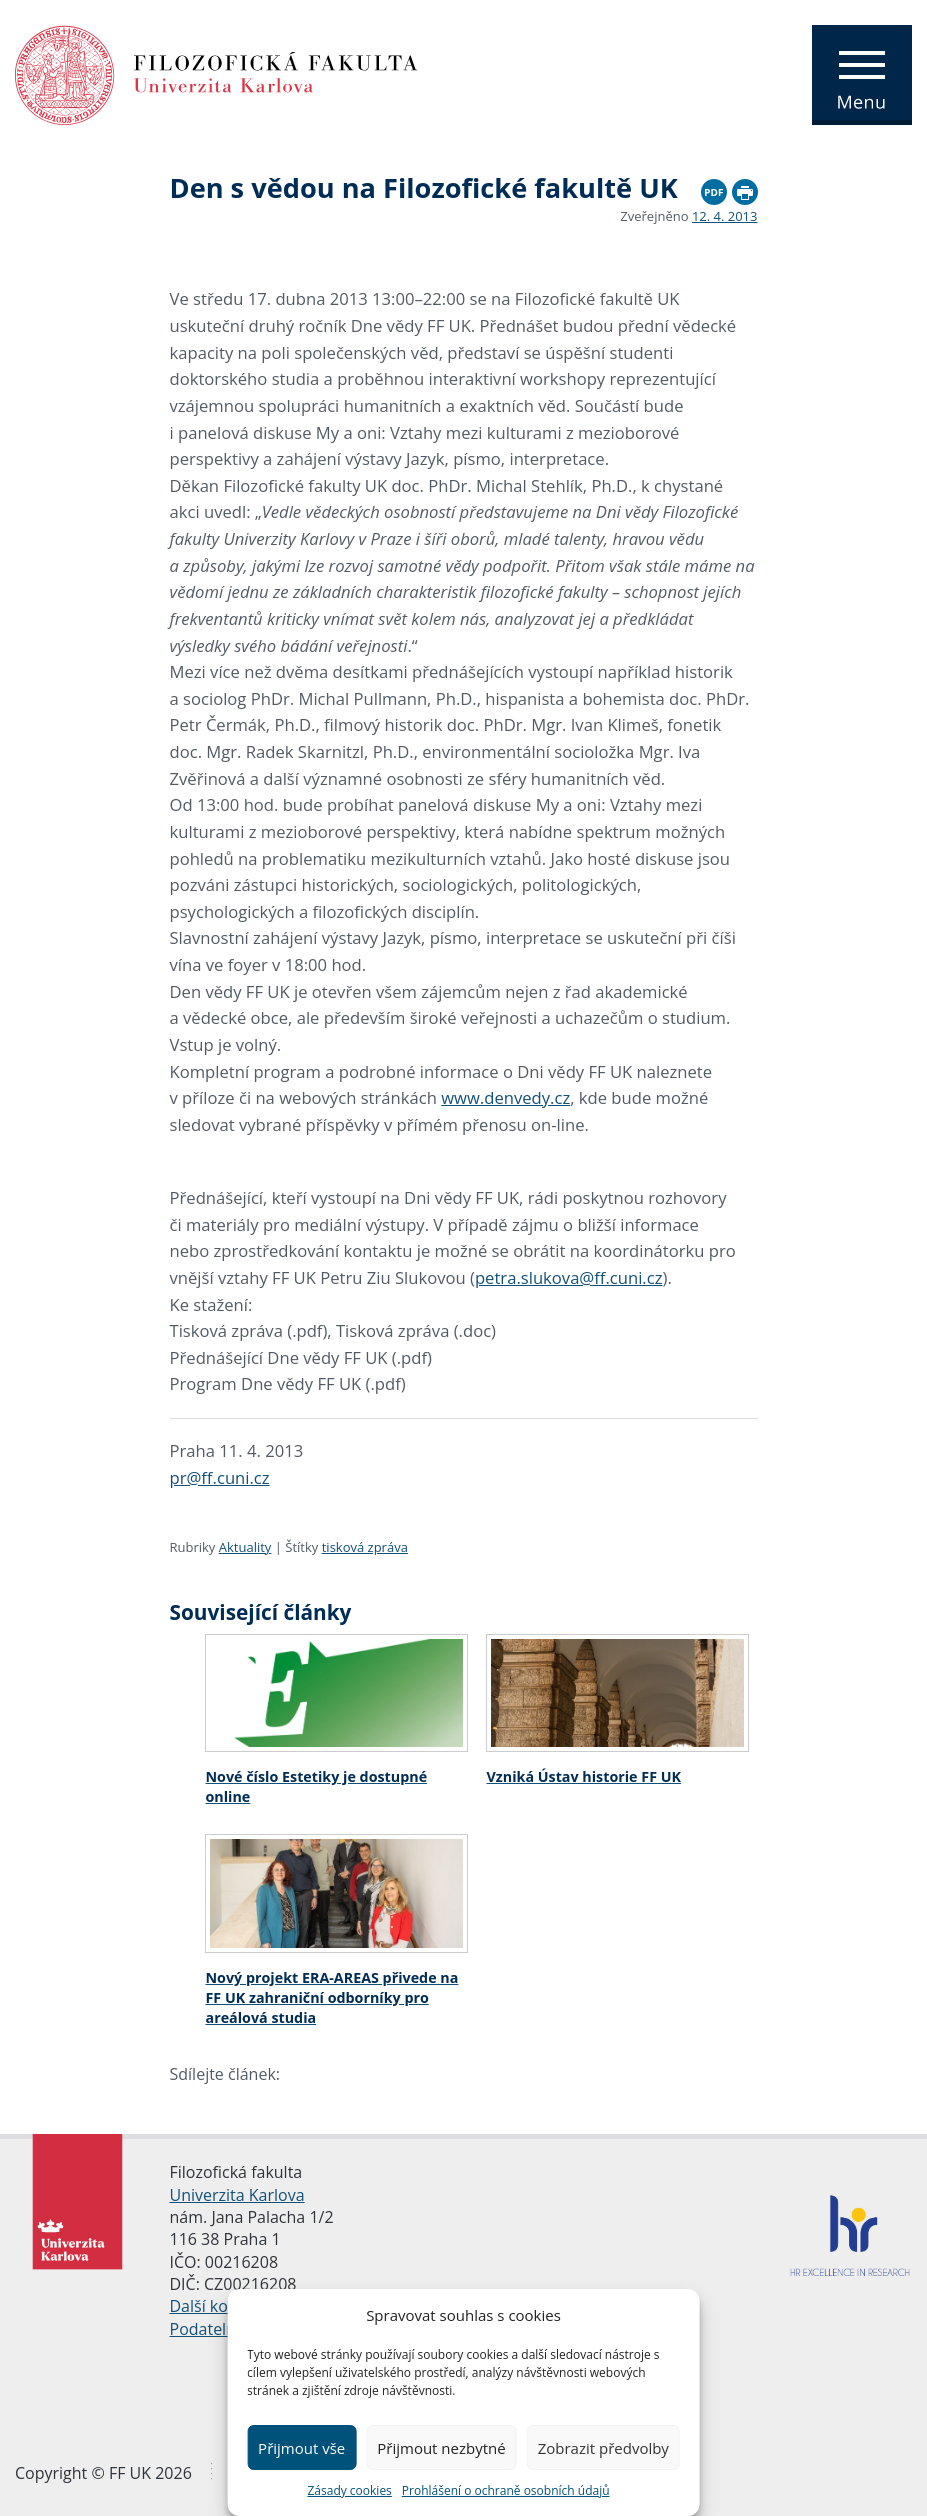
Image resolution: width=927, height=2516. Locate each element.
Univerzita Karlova (237, 2195)
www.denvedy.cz (505, 1097)
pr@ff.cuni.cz (220, 1477)
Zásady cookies (349, 2490)
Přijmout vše (301, 2448)
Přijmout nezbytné (441, 2448)
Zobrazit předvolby (603, 2448)
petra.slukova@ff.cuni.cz (569, 1277)
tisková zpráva (365, 1547)
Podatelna (207, 2329)
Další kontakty (222, 2306)
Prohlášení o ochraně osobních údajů (506, 2490)
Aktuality (245, 1547)
